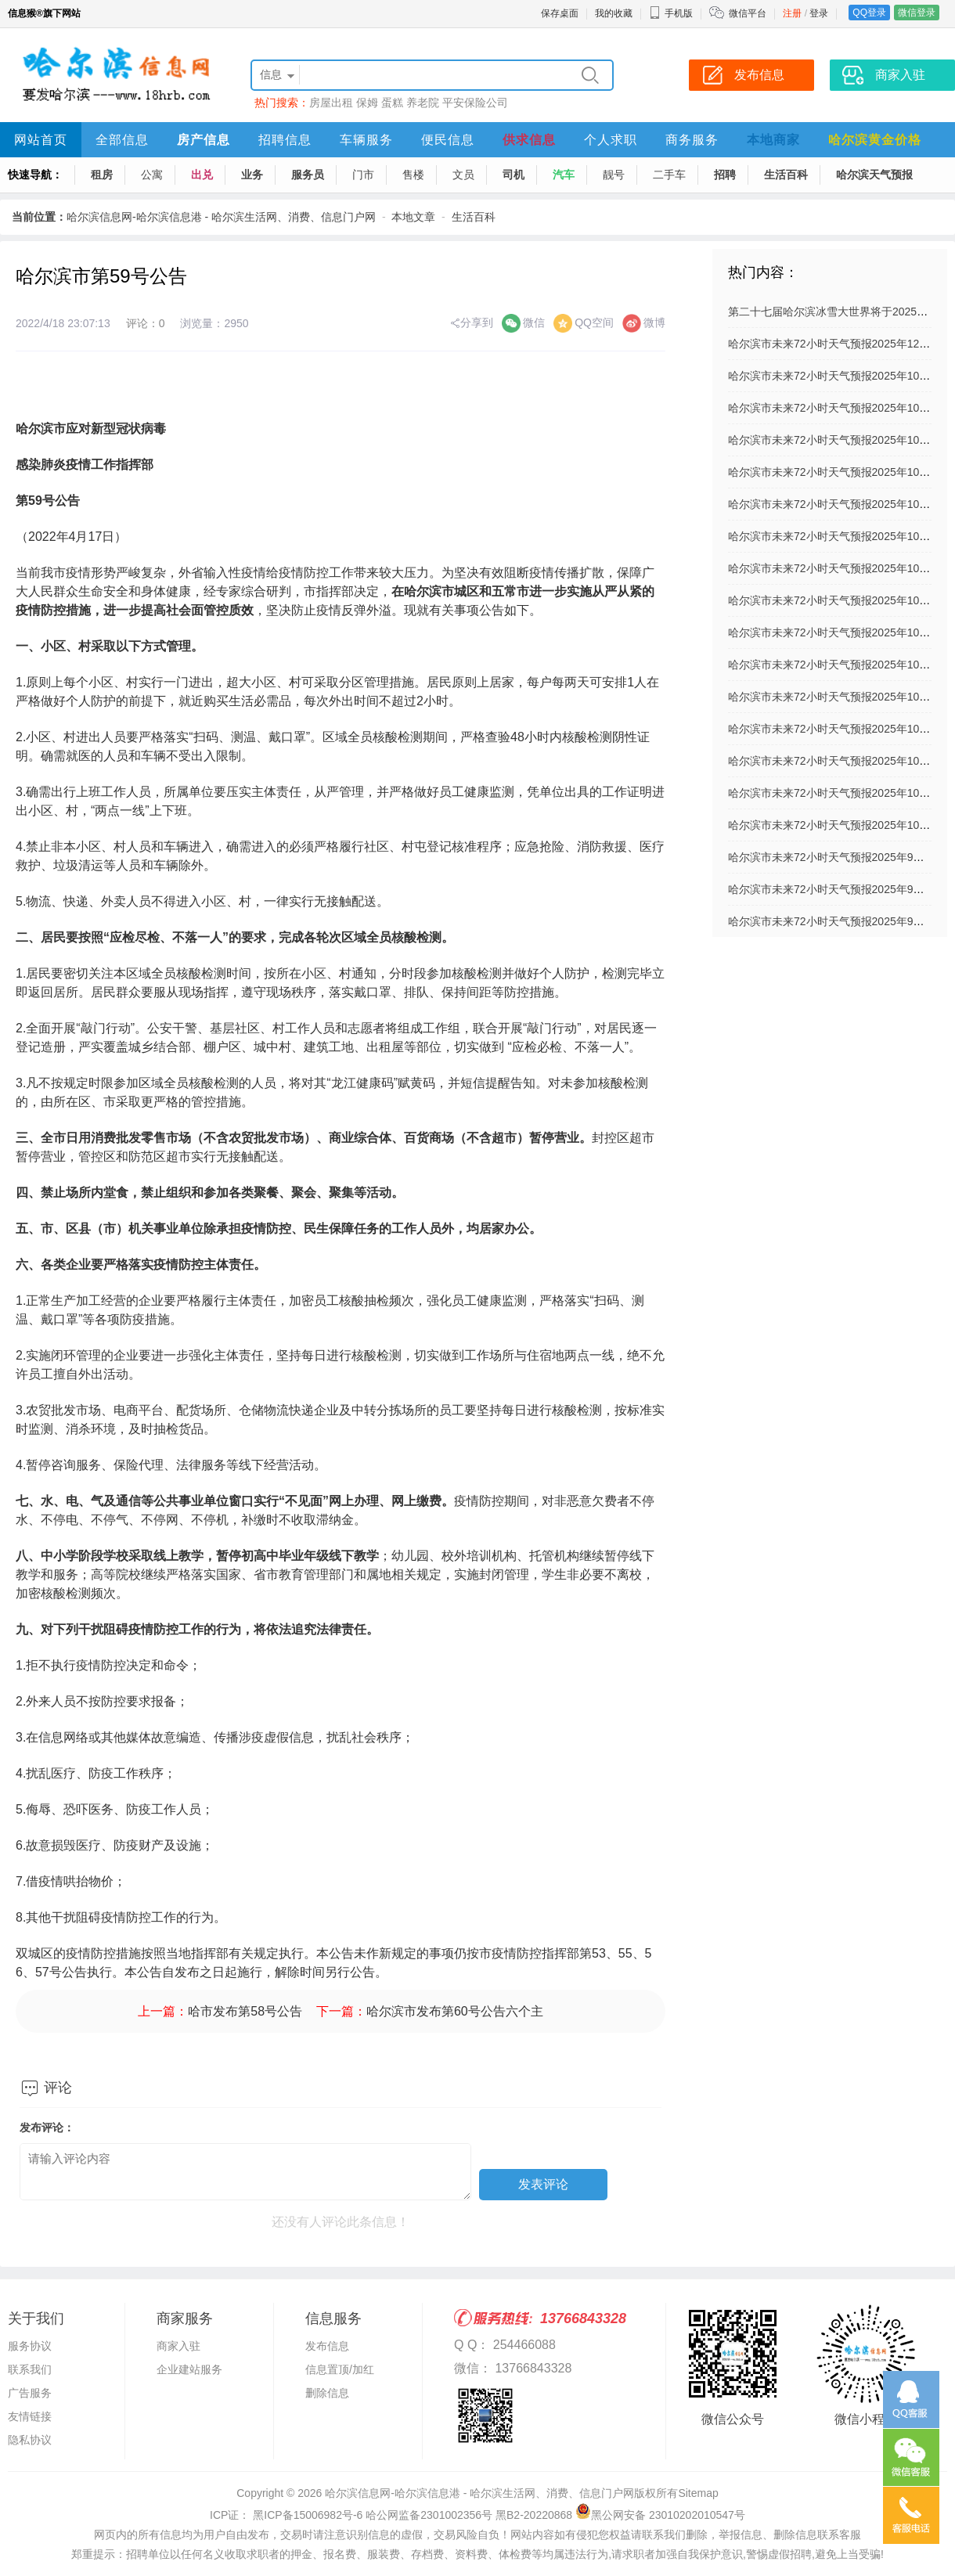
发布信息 (327, 2346)
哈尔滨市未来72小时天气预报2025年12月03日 (840, 343)
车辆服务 (366, 139)
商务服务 (692, 139)
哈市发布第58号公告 (245, 2011)
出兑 (202, 174)
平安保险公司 (475, 102)
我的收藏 (613, 13)
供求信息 (529, 139)
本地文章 (413, 217)
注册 (792, 13)
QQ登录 (869, 12)
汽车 (564, 174)
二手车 (669, 174)
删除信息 (327, 2393)
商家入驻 (178, 2346)
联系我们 (30, 2369)
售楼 (413, 174)
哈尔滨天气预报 (874, 174)
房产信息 (203, 139)
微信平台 (747, 13)
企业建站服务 (189, 2369)
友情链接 (30, 2416)
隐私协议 (30, 2440)
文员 (463, 174)
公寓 (152, 174)
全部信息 (122, 139)
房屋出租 (331, 102)
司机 (513, 174)
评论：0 (145, 323)
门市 (363, 174)
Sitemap (698, 2493)
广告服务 (30, 2393)
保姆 (367, 102)
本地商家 (773, 139)
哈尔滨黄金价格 (874, 139)
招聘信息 (285, 139)
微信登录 (916, 12)
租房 (102, 174)
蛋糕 (392, 102)
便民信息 (447, 139)
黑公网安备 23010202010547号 (660, 2515)
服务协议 (30, 2346)
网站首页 (40, 139)
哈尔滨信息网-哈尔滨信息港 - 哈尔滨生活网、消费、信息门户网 (221, 217)
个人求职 (610, 139)
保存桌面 (559, 13)
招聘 (725, 174)
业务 (252, 174)
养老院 (422, 102)
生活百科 (786, 174)
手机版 (671, 13)
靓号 (614, 174)
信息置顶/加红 (339, 2369)
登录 (818, 13)
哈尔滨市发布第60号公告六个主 (454, 2011)
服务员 (307, 174)
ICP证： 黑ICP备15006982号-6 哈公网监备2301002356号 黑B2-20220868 (391, 2515)
